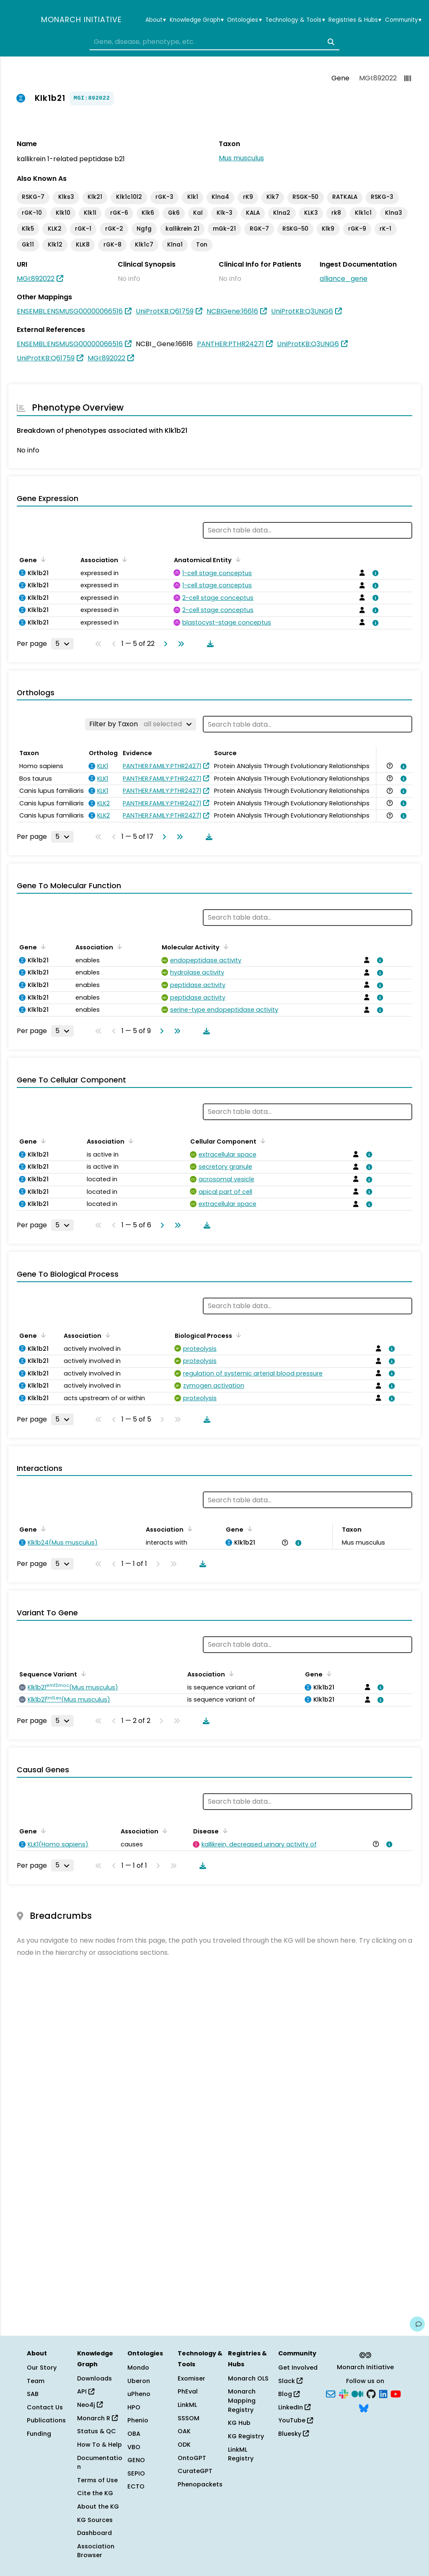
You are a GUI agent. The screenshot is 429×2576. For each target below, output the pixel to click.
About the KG (98, 2506)
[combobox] (214, 41)
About (155, 20)
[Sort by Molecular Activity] (225, 946)
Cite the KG (95, 2493)
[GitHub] (371, 2393)
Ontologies (244, 20)
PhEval (188, 2391)
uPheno (138, 2394)
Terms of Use (97, 2480)
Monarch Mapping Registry (242, 2400)
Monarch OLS (248, 2378)
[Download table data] (208, 643)
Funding (39, 2433)
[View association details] (374, 573)
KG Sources (95, 2520)
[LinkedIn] (383, 2393)
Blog (289, 2394)
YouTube (295, 2420)
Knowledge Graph (197, 20)
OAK (184, 2431)
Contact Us (45, 2407)
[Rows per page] (62, 644)
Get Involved (298, 2367)
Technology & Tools (295, 20)
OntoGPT (192, 2458)
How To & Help (99, 2444)
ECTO (136, 2486)
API (85, 2391)
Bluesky (293, 2433)
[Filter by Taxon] (140, 724)
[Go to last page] (179, 643)
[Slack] (343, 2393)
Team (35, 2381)
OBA (133, 2433)
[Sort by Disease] (224, 1830)
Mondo (138, 2367)
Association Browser (95, 2551)
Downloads (94, 2378)
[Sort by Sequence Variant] (82, 1673)
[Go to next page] (164, 643)
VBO (133, 2447)
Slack (290, 2381)
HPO (133, 2407)
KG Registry (246, 2436)
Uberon (138, 2381)
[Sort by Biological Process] (237, 1335)
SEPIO (136, 2473)
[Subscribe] (330, 2393)
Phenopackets (200, 2484)
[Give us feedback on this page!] (417, 2324)
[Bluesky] (363, 2407)
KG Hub (239, 2423)
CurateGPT (195, 2471)
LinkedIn (294, 2407)
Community (403, 20)
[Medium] (357, 2393)
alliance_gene (343, 278)
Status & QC (96, 2431)
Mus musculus (241, 158)
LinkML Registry (240, 2454)
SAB (33, 2394)
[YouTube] (395, 2393)
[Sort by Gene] (42, 559)
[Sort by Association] (123, 559)
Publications (46, 2420)
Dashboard (94, 2533)
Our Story (42, 2367)
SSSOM (188, 2418)
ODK (184, 2444)
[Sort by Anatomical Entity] (237, 559)
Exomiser (191, 2378)
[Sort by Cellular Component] (261, 1140)
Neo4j (90, 2405)
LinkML (187, 2405)
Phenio (137, 2420)
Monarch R (97, 2418)
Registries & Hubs (354, 20)
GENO (136, 2460)
